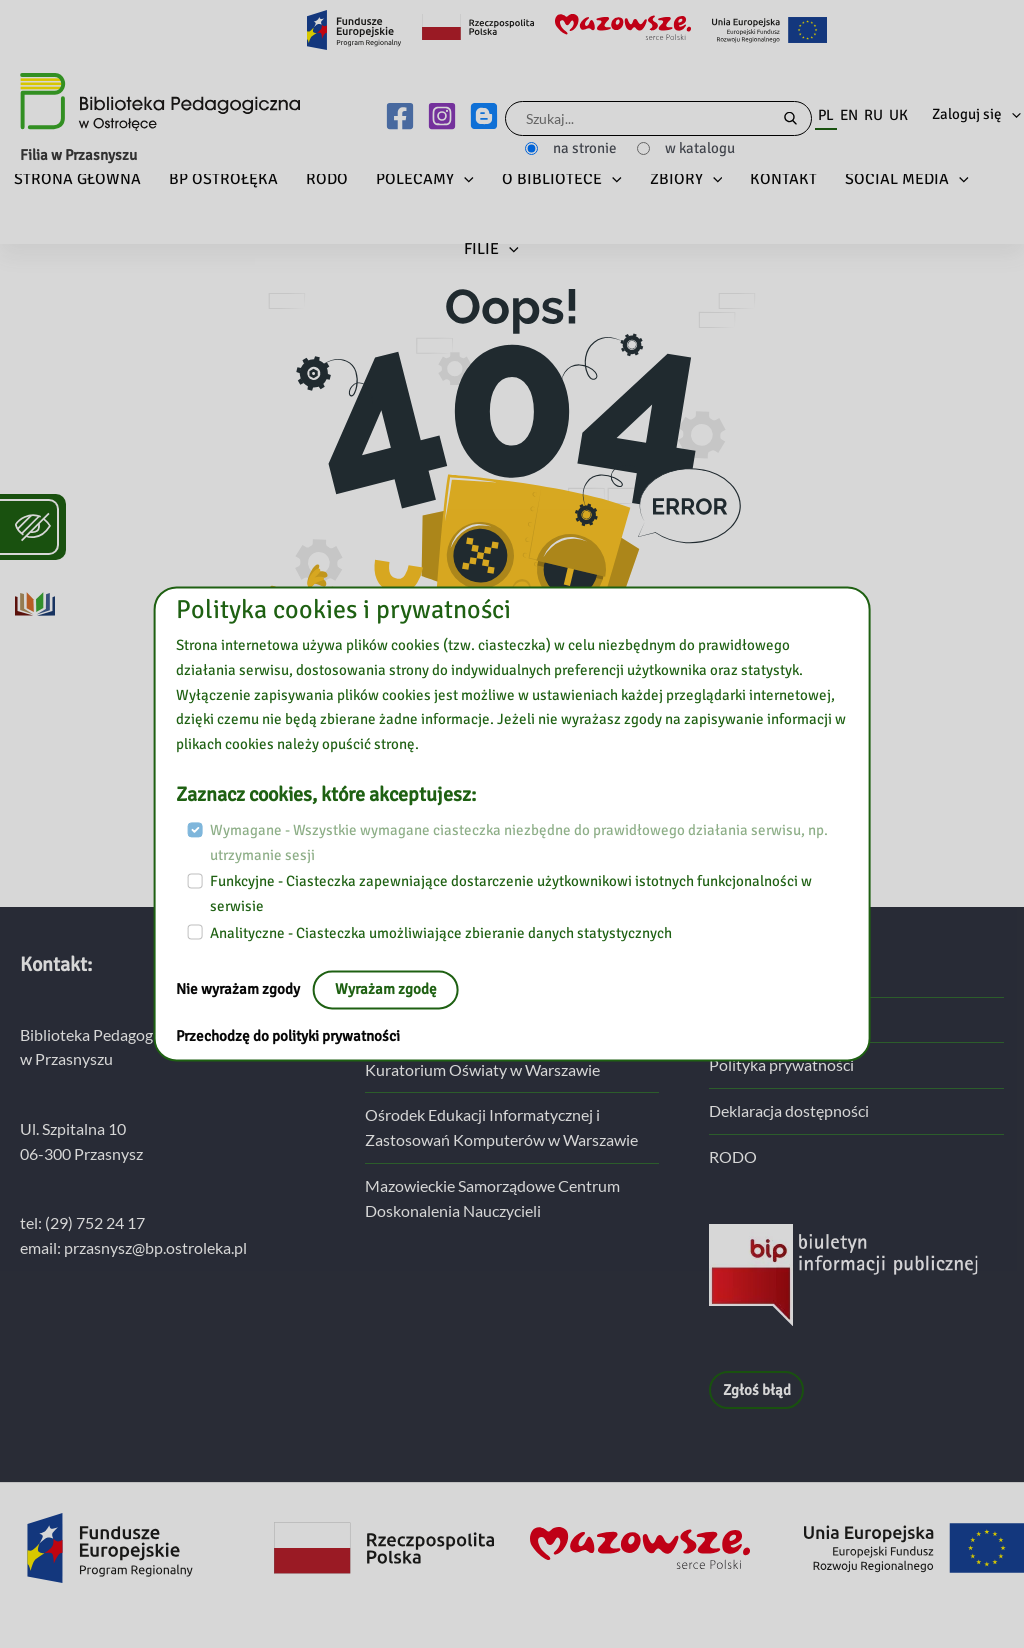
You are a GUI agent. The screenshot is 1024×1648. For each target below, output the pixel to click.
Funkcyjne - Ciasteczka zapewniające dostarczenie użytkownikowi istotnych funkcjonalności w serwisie (511, 894)
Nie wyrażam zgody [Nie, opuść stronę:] (239, 990)
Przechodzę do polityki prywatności (288, 1037)
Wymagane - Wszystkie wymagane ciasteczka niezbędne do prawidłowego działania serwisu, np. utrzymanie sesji (519, 842)
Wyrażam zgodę (386, 990)
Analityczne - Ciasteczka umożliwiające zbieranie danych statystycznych (441, 933)
